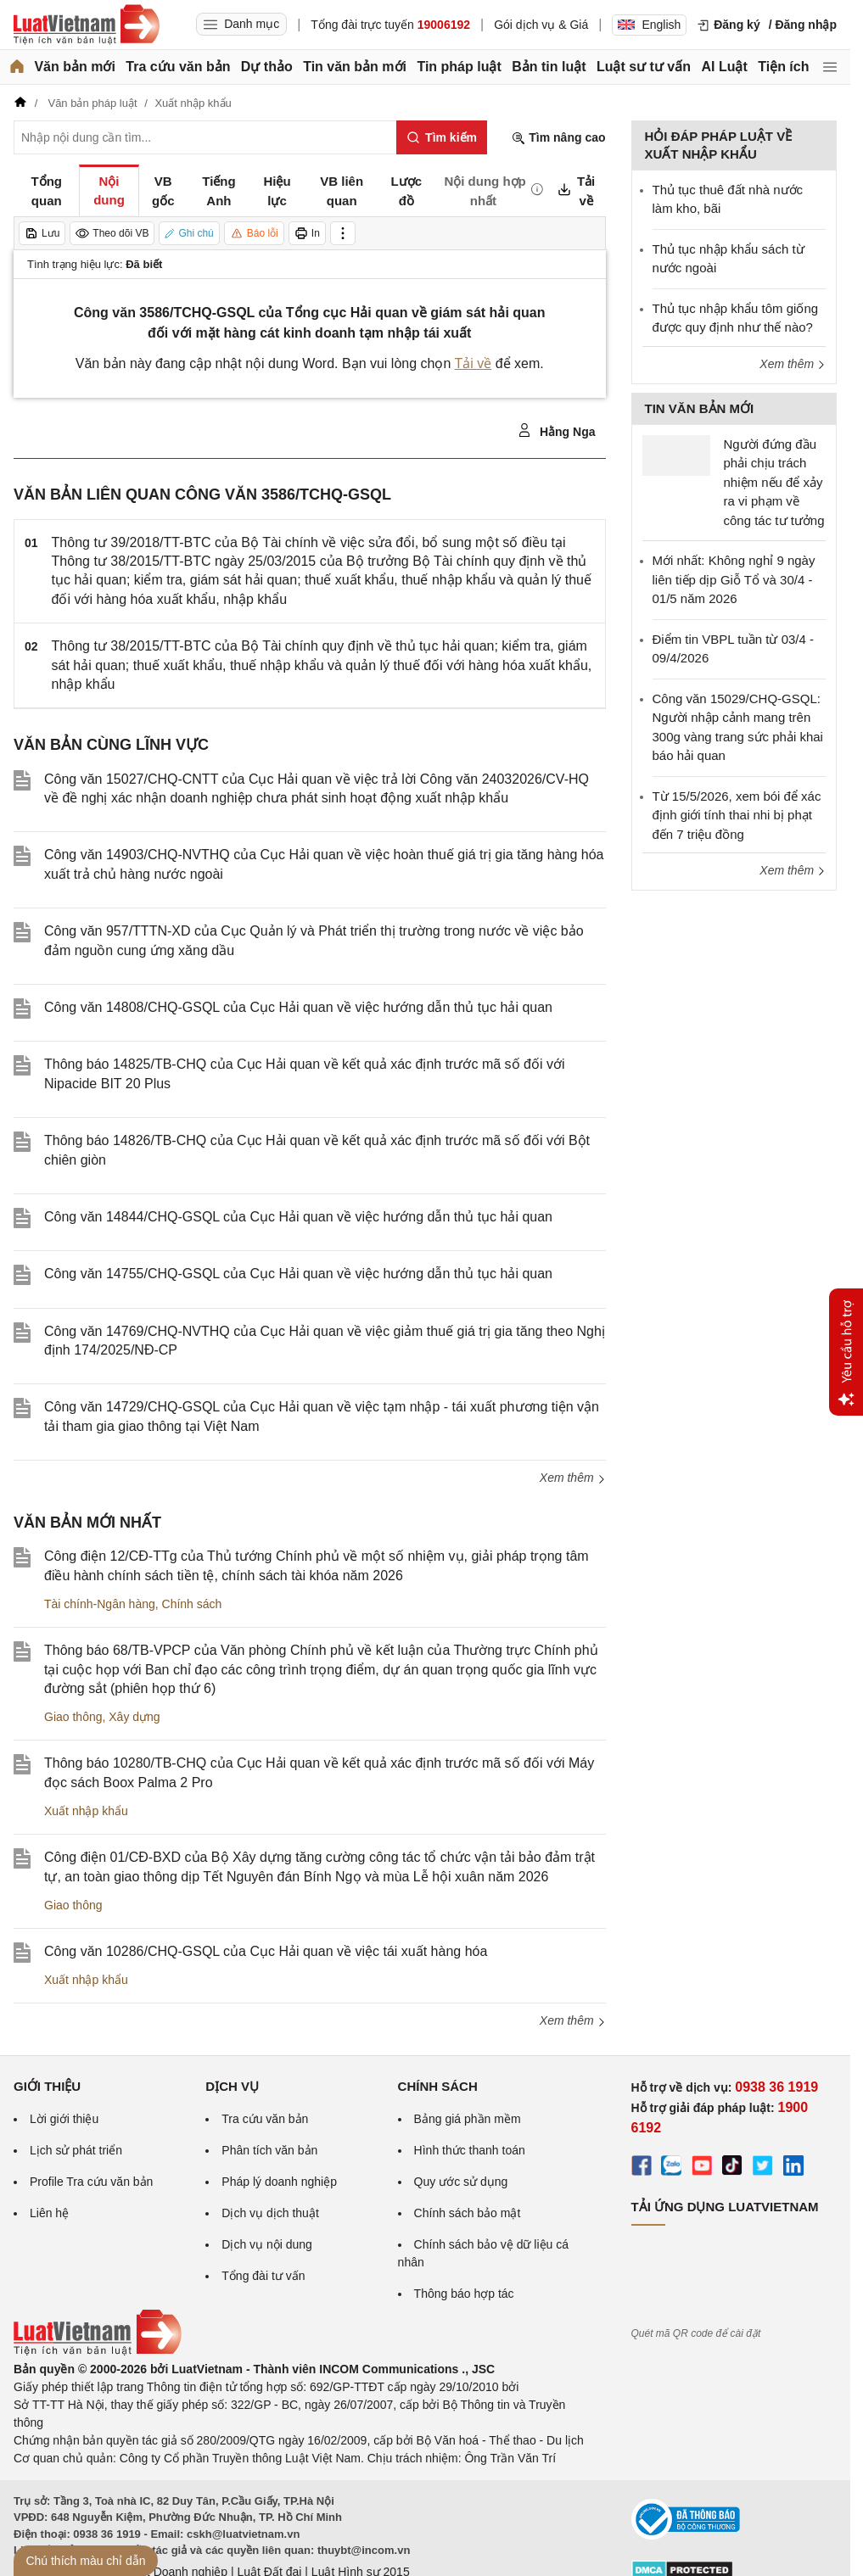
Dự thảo (267, 66)
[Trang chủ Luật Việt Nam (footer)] (98, 2351)
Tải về (473, 363)
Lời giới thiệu (64, 2119)
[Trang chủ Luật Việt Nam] (87, 24)
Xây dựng (134, 1717)
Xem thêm (573, 1477)
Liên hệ (49, 2213)
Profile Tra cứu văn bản (91, 2181)
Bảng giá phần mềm (467, 2119)
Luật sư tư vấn (644, 66)
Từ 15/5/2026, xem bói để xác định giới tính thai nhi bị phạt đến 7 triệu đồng (737, 815)
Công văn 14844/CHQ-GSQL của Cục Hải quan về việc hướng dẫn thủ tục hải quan (298, 1217)
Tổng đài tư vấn (263, 2276)
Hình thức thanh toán (469, 2150)
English (649, 24)
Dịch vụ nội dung (266, 2244)
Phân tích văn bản (269, 2150)
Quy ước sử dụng (461, 2181)
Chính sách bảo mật (467, 2213)
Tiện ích (783, 66)
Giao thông (73, 1717)
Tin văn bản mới (354, 66)
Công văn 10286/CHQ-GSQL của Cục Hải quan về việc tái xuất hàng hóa (265, 1951)
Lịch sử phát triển (76, 2150)
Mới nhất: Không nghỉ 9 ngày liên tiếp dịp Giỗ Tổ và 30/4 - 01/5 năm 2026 (734, 579)
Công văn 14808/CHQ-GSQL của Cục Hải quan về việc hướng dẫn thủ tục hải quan (298, 1007)
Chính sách (192, 1604)
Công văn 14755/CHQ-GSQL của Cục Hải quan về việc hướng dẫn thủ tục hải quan (298, 1273)
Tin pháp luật (459, 66)
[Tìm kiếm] (441, 137)
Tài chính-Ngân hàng (99, 1604)
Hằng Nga (556, 431)
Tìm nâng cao (558, 138)
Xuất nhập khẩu (86, 1811)
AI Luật (724, 66)
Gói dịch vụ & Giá (541, 24)
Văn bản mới (74, 66)
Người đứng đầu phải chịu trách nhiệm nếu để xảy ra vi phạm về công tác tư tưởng (774, 482)
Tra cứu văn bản (178, 66)
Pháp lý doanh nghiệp (279, 2181)
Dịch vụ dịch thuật (270, 2213)
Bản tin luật (549, 66)
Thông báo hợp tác (464, 2293)
